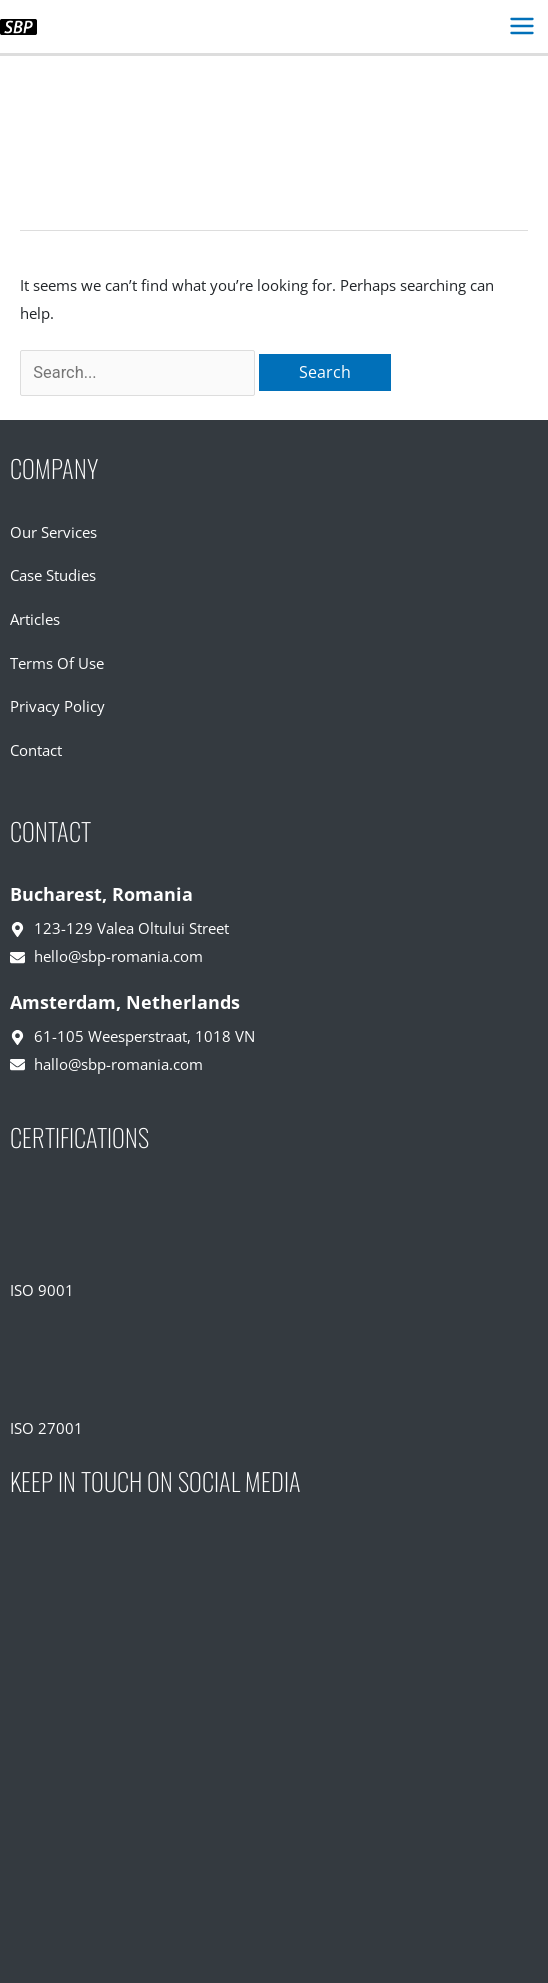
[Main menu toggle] (521, 26)
